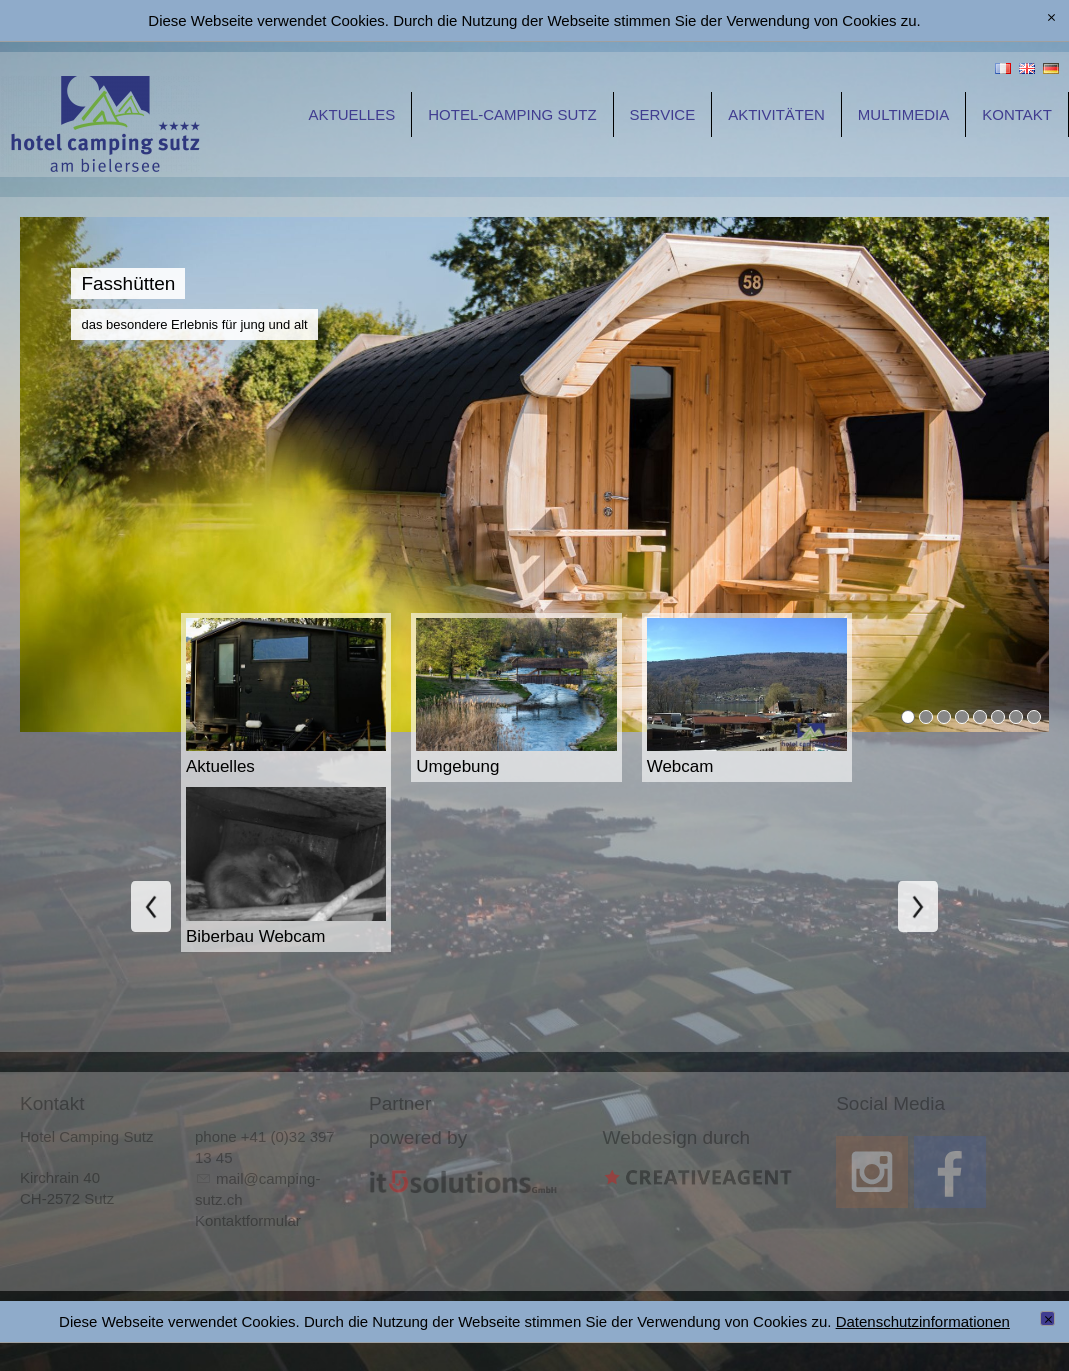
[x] (1051, 18)
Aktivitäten (776, 114)
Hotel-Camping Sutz (512, 114)
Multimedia (903, 114)
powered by (418, 1137)
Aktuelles (352, 114)
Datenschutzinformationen (923, 1321)
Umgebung (460, 766)
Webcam (683, 766)
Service (663, 114)
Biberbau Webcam (258, 936)
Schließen (1051, 1320)
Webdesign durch (677, 1137)
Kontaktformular (248, 1220)
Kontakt (1017, 114)
